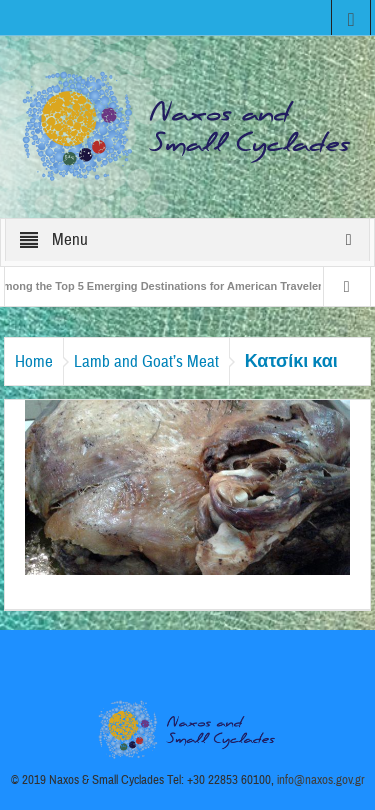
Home (34, 361)
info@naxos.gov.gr (321, 780)
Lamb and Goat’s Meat (146, 361)
